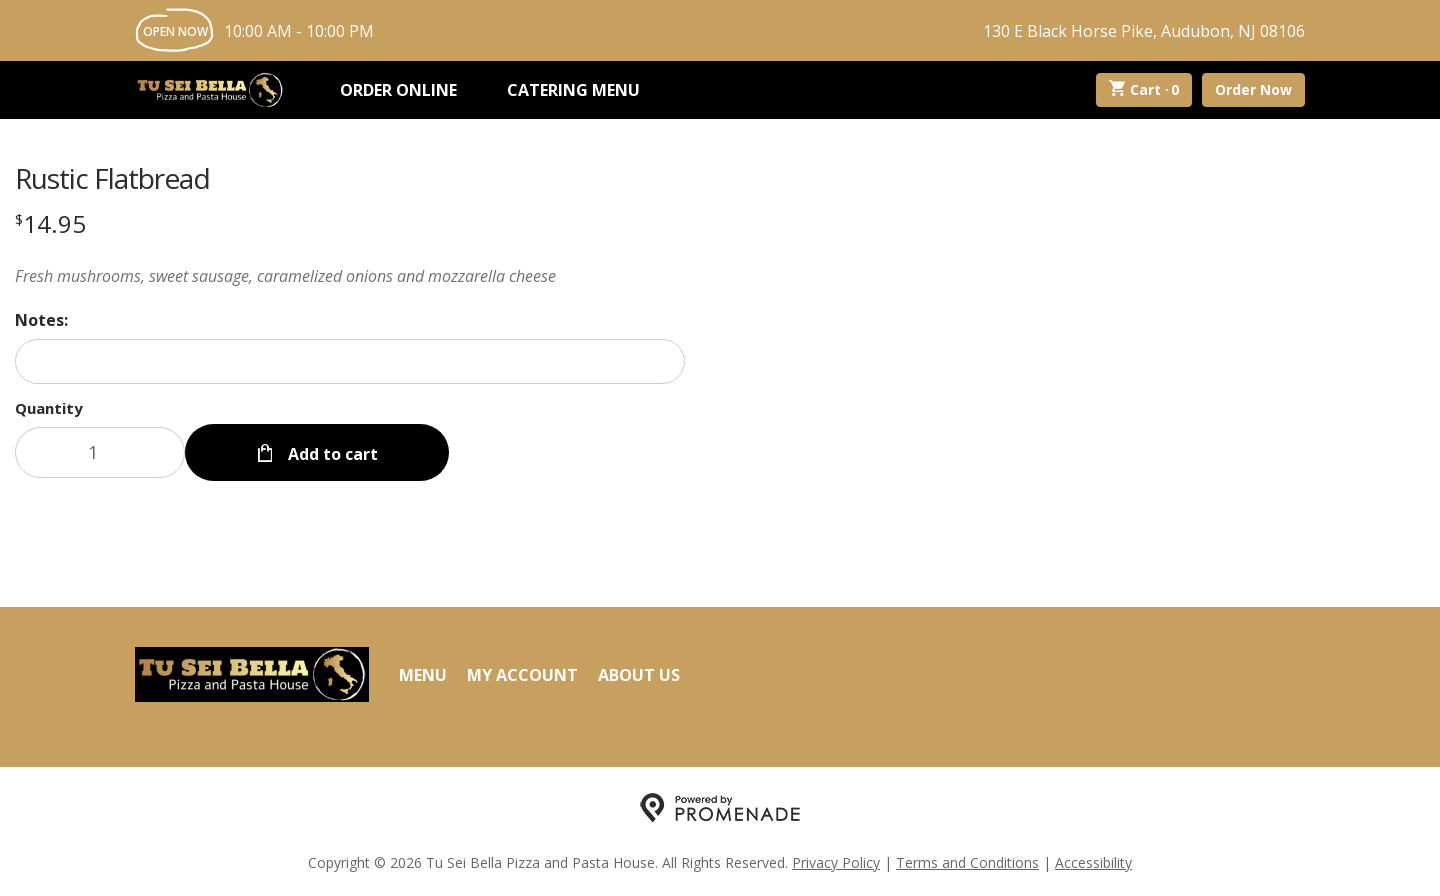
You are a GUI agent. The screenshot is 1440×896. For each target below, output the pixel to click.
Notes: (41, 320)
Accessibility (1093, 861)
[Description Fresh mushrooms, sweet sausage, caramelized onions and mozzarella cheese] (350, 276)
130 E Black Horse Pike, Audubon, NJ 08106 (1144, 31)
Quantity (49, 408)
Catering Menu (573, 90)
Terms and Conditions (967, 861)
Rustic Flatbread (112, 178)
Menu (423, 673)
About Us (639, 673)
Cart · (1144, 90)
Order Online (398, 90)
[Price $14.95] (50, 223)
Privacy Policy (836, 861)
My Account (522, 673)
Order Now (1253, 89)
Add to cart (331, 452)
